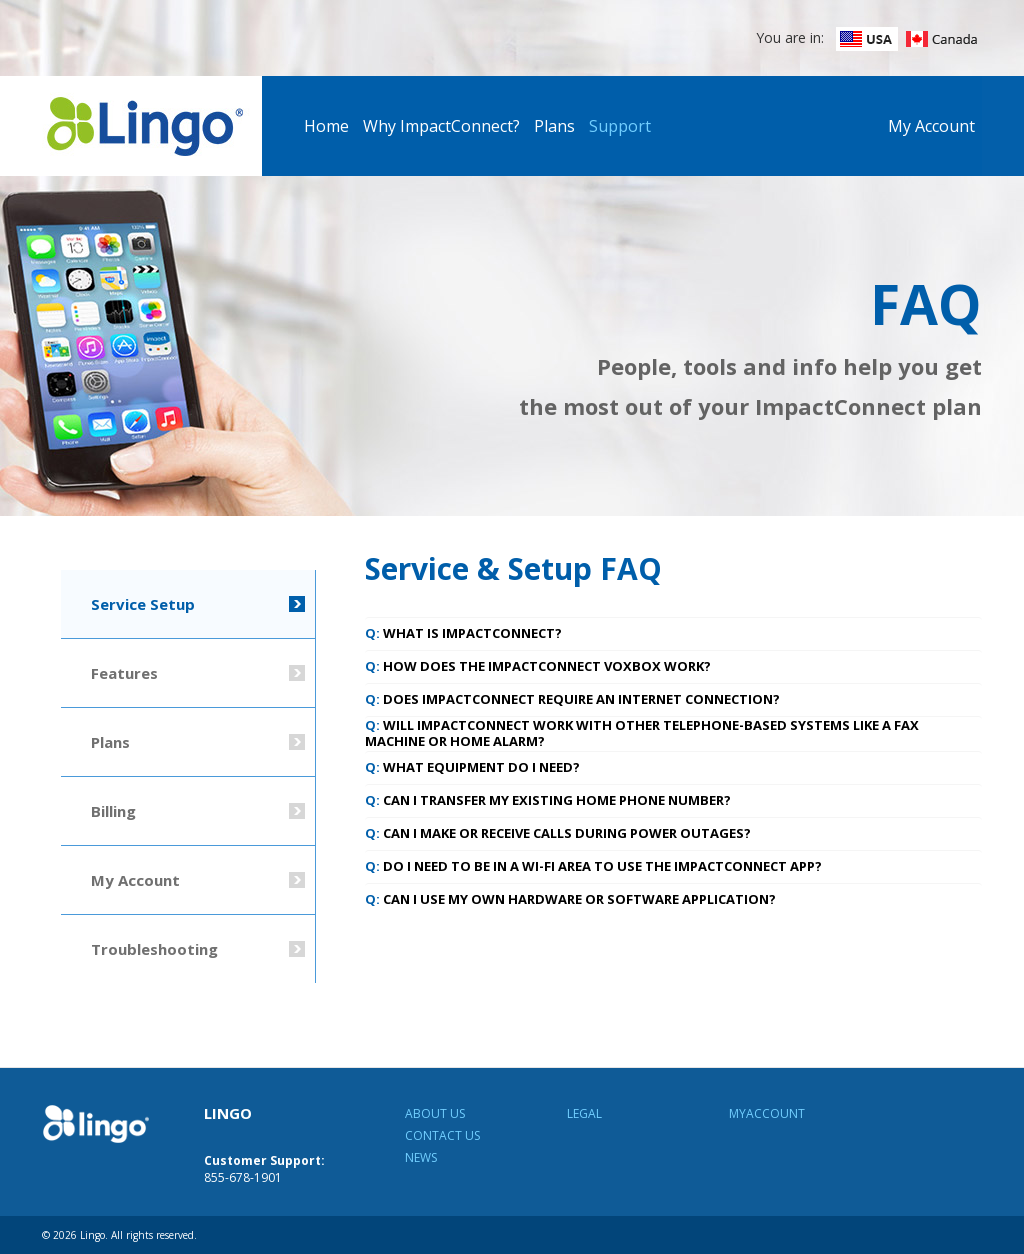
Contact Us (442, 1135)
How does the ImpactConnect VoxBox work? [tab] (538, 666)
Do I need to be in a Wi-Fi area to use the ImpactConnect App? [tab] (593, 866)
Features (124, 673)
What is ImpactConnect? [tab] (463, 633)
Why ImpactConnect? (441, 126)
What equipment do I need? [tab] (472, 767)
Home (326, 126)
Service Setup (143, 604)
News (421, 1157)
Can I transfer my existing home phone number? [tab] (548, 800)
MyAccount (767, 1113)
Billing (113, 811)
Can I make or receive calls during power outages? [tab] (558, 833)
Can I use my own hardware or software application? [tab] (570, 899)
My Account (931, 126)
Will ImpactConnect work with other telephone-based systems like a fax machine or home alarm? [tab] (642, 732)
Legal (584, 1113)
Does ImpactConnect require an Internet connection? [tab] (572, 699)
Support (620, 126)
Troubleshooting (154, 949)
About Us (435, 1113)
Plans (554, 126)
